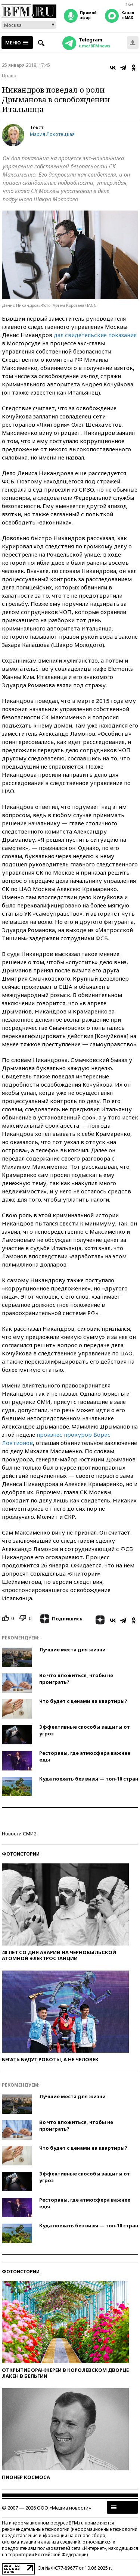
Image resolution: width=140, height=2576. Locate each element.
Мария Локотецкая (52, 134)
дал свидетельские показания (95, 335)
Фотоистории (21, 1854)
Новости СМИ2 (19, 1833)
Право (9, 75)
